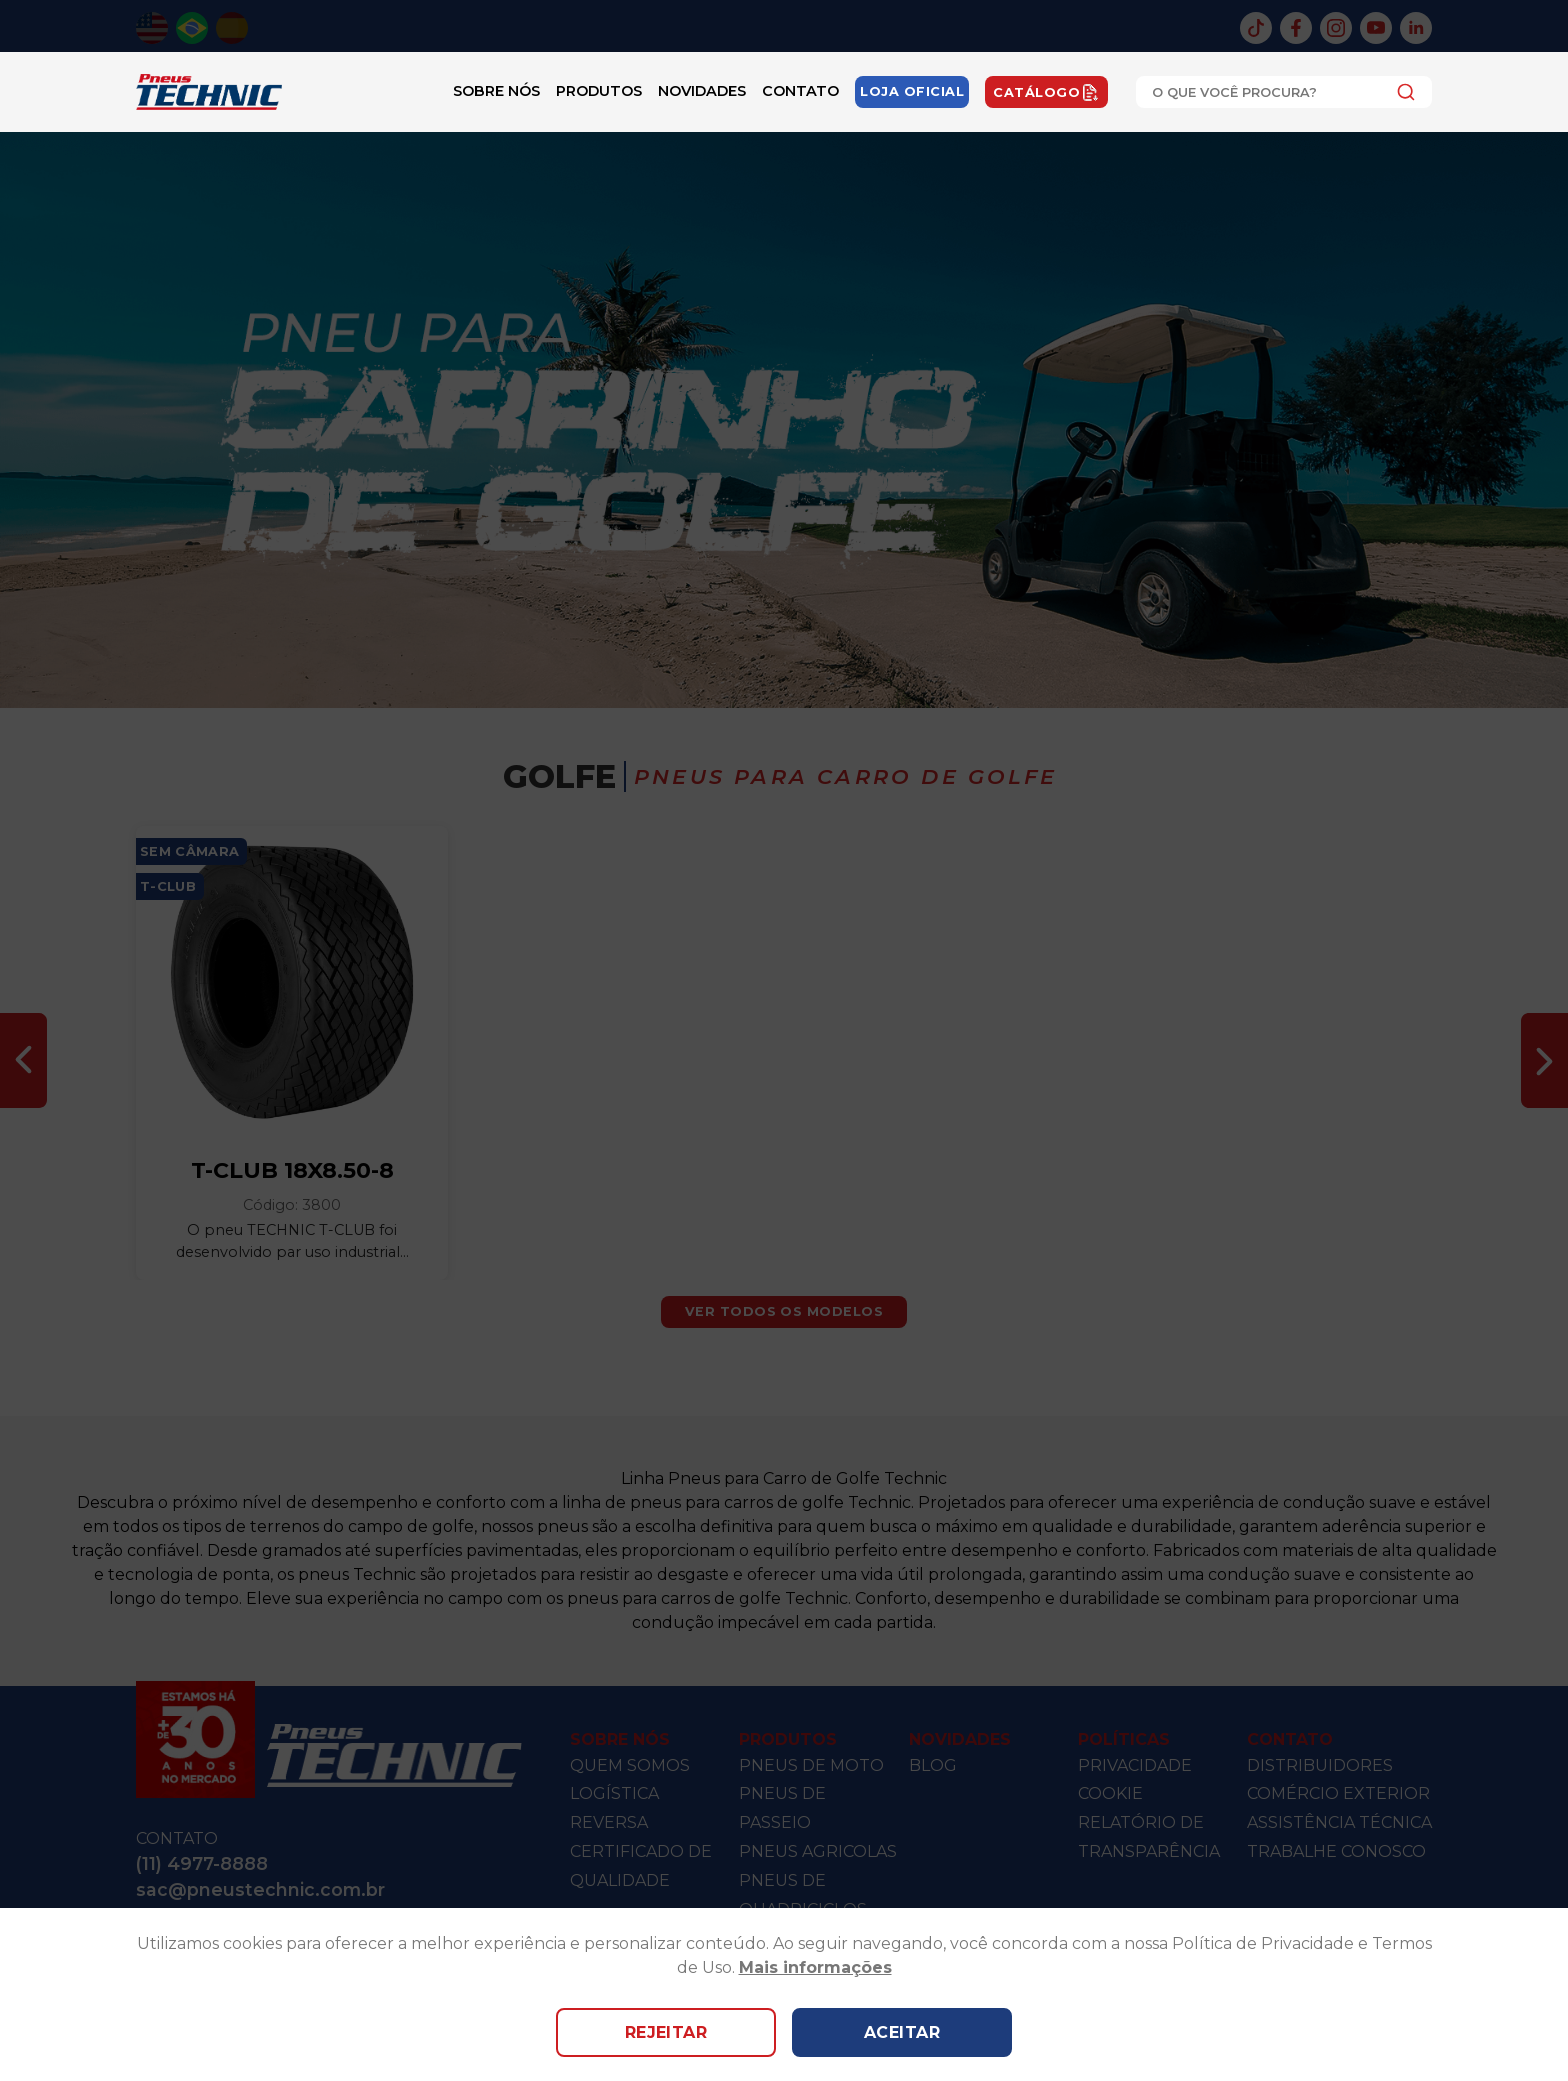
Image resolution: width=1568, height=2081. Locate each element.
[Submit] (1400, 92)
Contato (800, 91)
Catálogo (1046, 92)
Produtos (599, 91)
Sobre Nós (496, 91)
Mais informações (815, 1967)
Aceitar (902, 2032)
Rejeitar (666, 2032)
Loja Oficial (912, 91)
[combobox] (1284, 92)
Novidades (702, 91)
